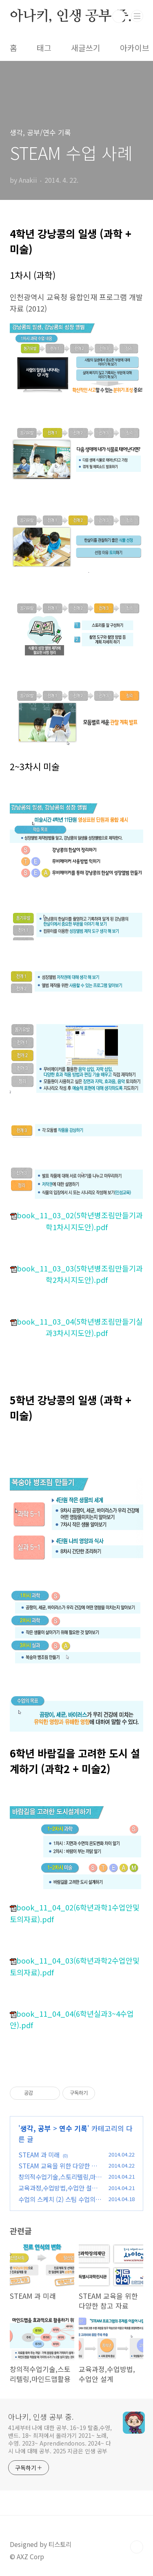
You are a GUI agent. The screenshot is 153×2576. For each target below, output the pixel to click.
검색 (119, 16)
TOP (136, 2547)
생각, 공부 (35, 2128)
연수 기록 (73, 2128)
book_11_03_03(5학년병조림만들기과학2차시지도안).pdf (76, 1274)
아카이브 (134, 48)
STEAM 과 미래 (39, 2154)
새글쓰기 (85, 48)
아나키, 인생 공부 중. (70, 16)
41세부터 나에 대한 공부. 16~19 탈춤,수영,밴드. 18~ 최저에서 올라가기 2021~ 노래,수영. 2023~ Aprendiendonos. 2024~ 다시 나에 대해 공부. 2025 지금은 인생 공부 (60, 2439)
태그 (44, 48)
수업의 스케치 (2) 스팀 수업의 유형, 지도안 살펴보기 (56, 2204)
